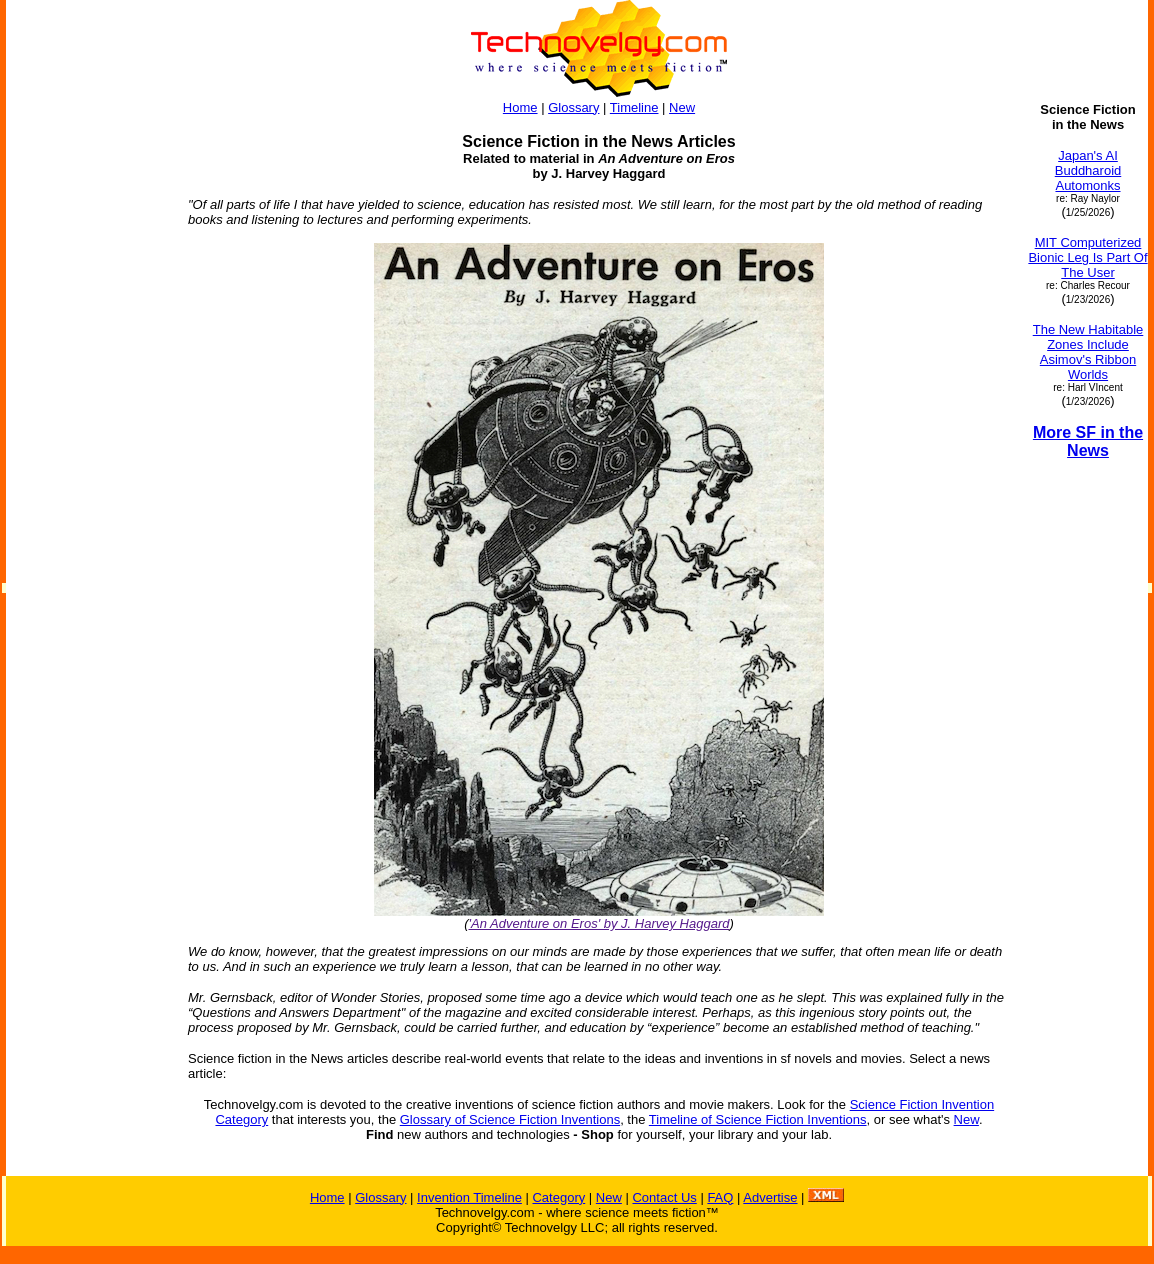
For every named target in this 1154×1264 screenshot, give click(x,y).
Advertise (770, 1197)
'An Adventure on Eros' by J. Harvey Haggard (598, 923)
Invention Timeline (469, 1197)
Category (558, 1197)
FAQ (720, 1197)
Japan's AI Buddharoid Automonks (1088, 170)
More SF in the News (1088, 441)
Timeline (634, 107)
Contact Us (664, 1197)
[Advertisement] (88, 402)
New (682, 107)
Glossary (573, 107)
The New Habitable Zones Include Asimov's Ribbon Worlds (1088, 352)
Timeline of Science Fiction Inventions (758, 1119)
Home (520, 107)
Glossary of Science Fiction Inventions (510, 1119)
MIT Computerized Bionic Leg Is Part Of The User (1087, 257)
